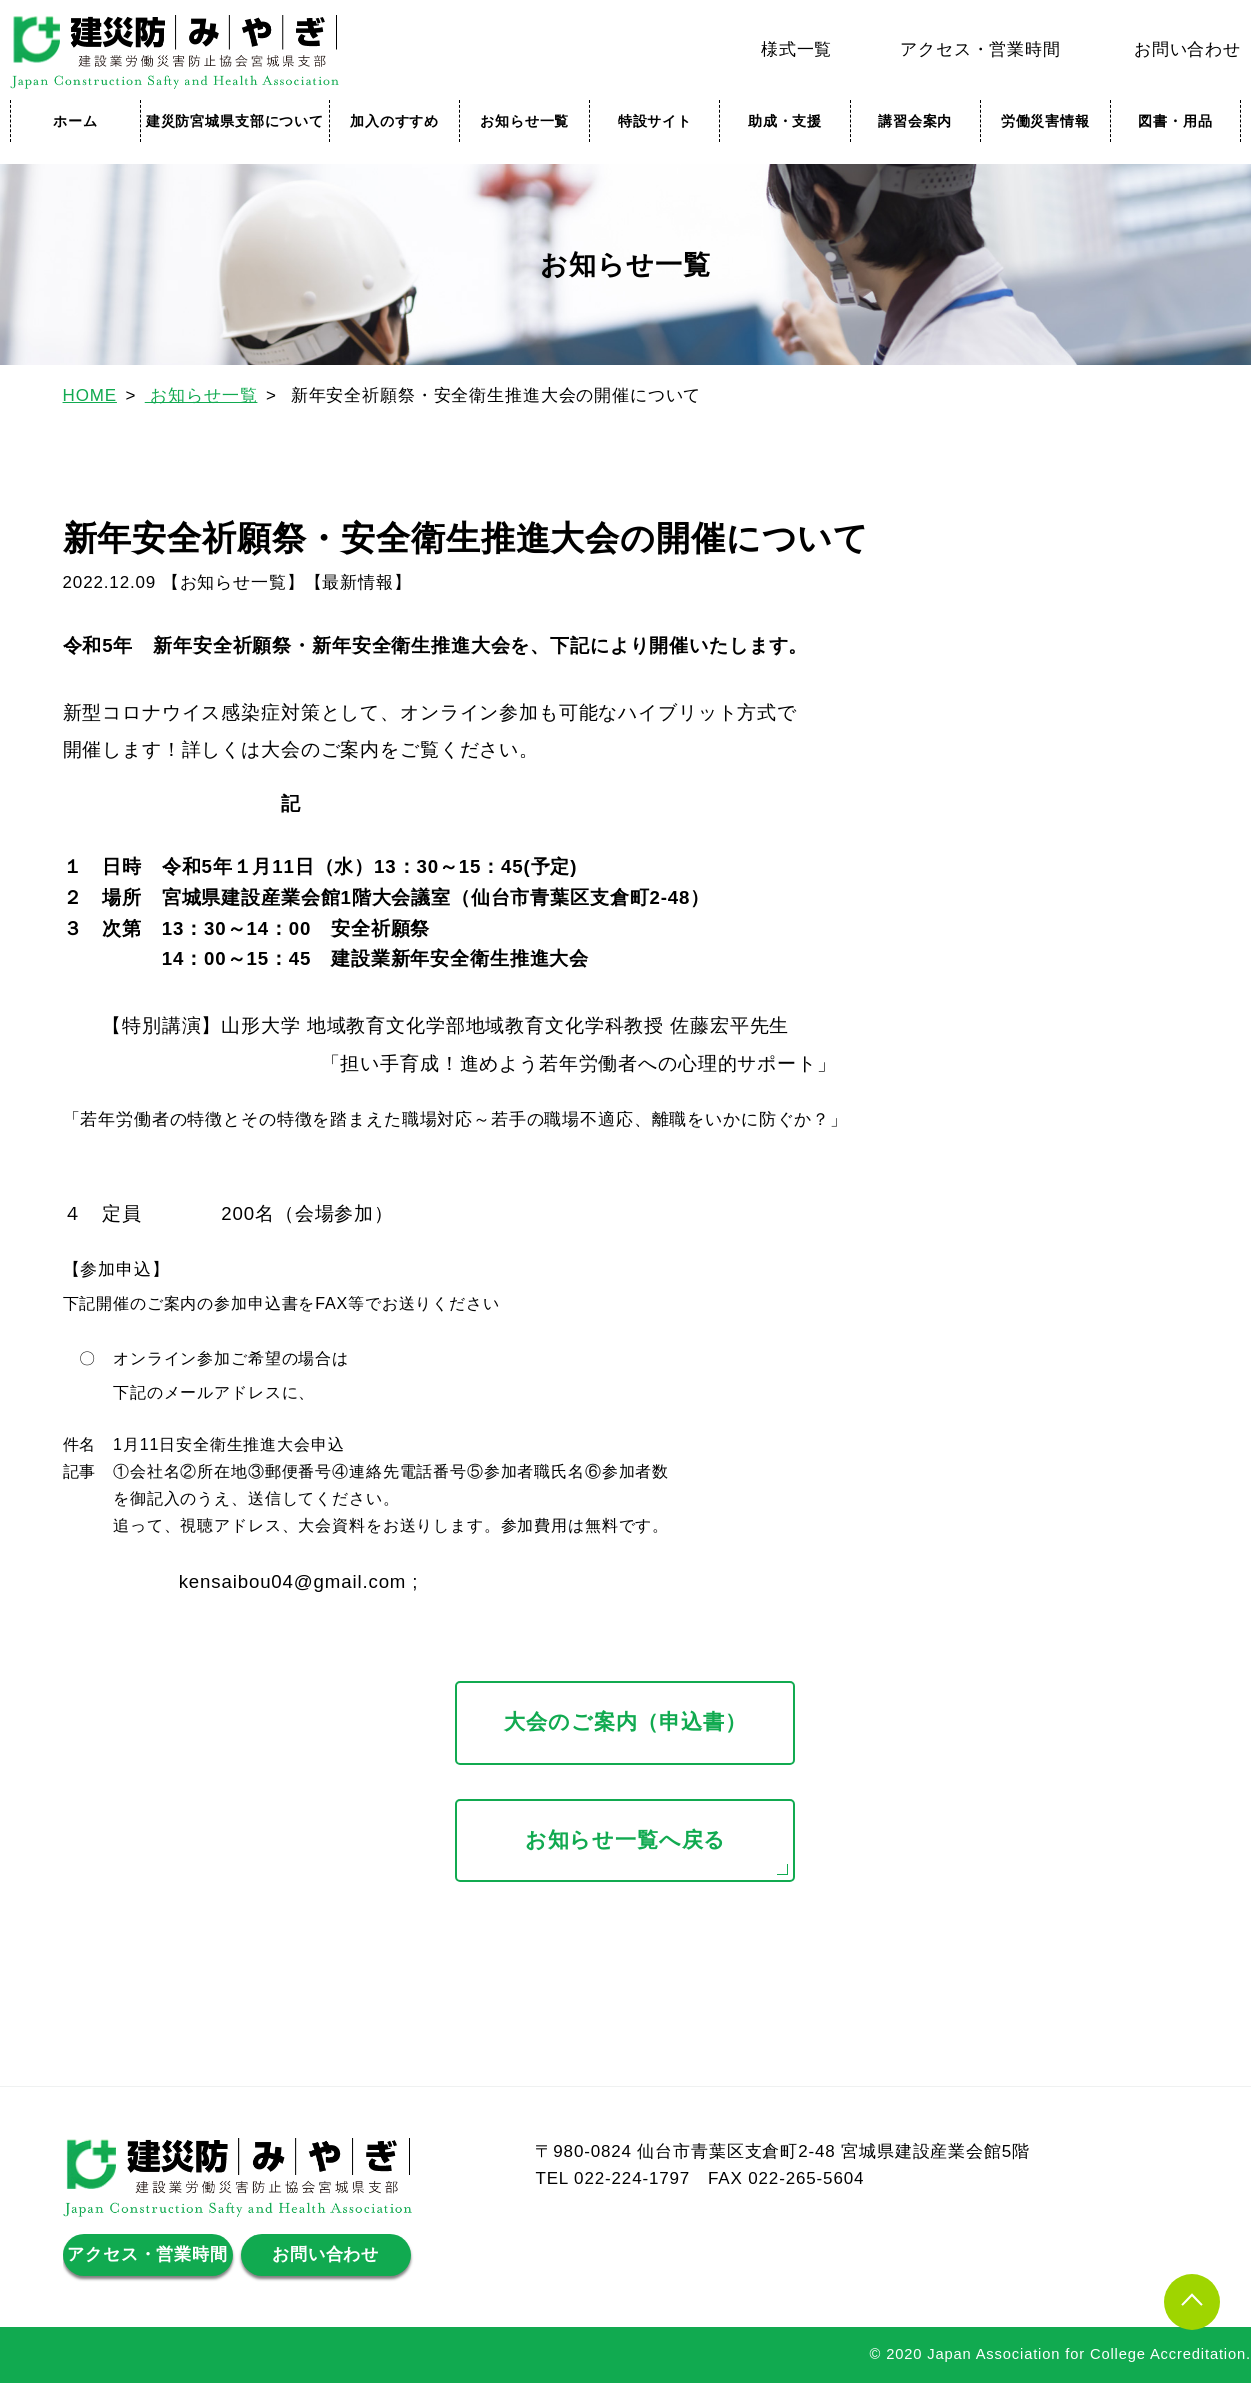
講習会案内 (915, 121)
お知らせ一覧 (524, 121)
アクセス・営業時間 (980, 49)
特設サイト (655, 121)
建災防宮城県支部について (235, 121)
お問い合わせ (1187, 49)
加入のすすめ (394, 121)
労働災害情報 (1045, 121)
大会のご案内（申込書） (625, 1722)
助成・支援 (785, 121)
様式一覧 (796, 49)
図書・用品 (1175, 121)
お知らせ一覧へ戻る (626, 1840)
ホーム (75, 121)
